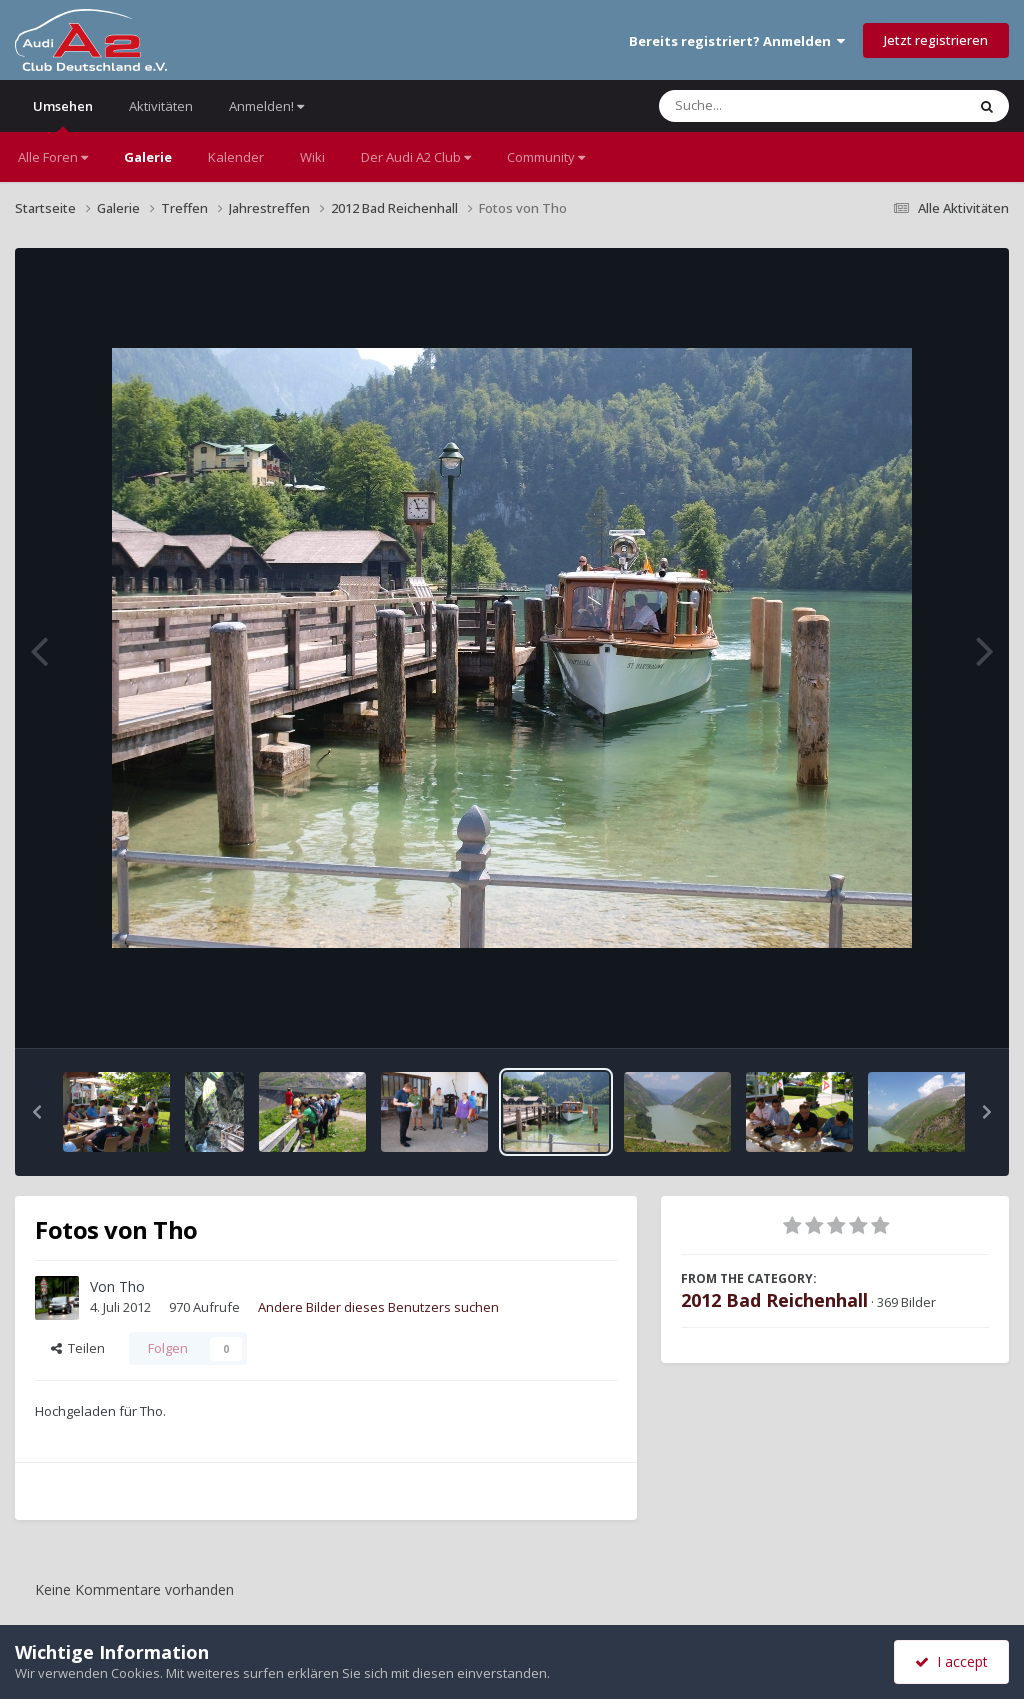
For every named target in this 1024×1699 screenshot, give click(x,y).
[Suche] (771, 106)
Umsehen (63, 114)
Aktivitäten (161, 106)
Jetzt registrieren (936, 40)
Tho (132, 1286)
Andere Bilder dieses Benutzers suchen (378, 1307)
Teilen (78, 1348)
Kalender (236, 157)
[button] (37, 1112)
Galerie (148, 157)
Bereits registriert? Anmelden (737, 41)
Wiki (312, 157)
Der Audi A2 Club (416, 157)
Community (546, 157)
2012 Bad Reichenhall (774, 1300)
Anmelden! (266, 106)
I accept (951, 1661)
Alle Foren (53, 157)
